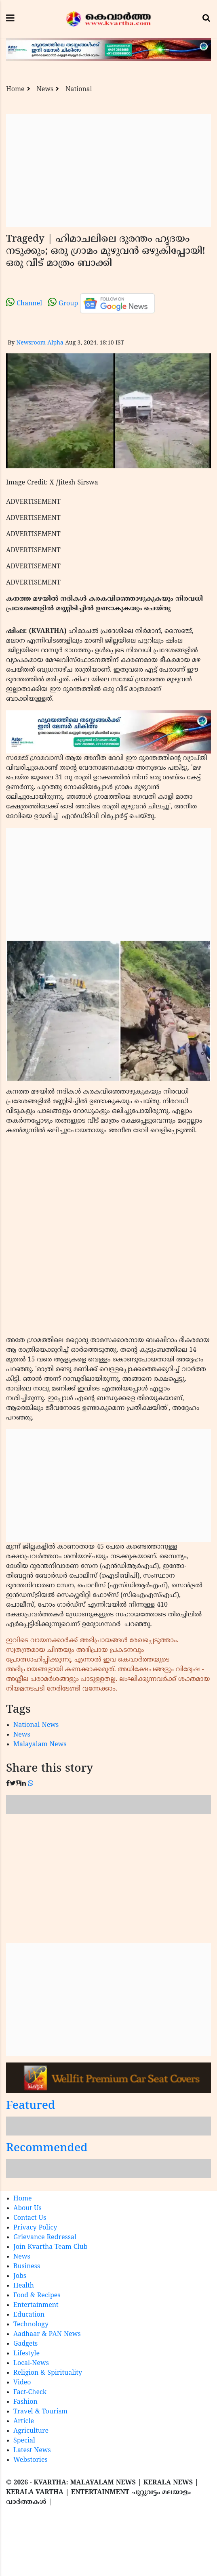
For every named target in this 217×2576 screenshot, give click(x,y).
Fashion (25, 2402)
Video (22, 2383)
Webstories (30, 2460)
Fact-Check (29, 2392)
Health (23, 2286)
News (45, 90)
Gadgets (25, 2344)
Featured (30, 2106)
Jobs (19, 2276)
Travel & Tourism (40, 2412)
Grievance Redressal (44, 2238)
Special (24, 2441)
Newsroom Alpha (39, 343)
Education (28, 2315)
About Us (27, 2208)
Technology (30, 2325)
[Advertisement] (108, 170)
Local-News (31, 2363)
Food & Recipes (37, 2296)
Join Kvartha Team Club (50, 2247)
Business (26, 2267)
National (78, 90)
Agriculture (30, 2431)
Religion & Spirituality (47, 2373)
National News (36, 1725)
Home (15, 90)
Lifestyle (26, 2354)
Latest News (32, 2451)
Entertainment (36, 2305)
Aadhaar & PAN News (47, 2334)
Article (23, 2421)
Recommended (47, 2149)
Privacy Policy (35, 2228)
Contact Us (29, 2218)
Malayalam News (40, 1745)
